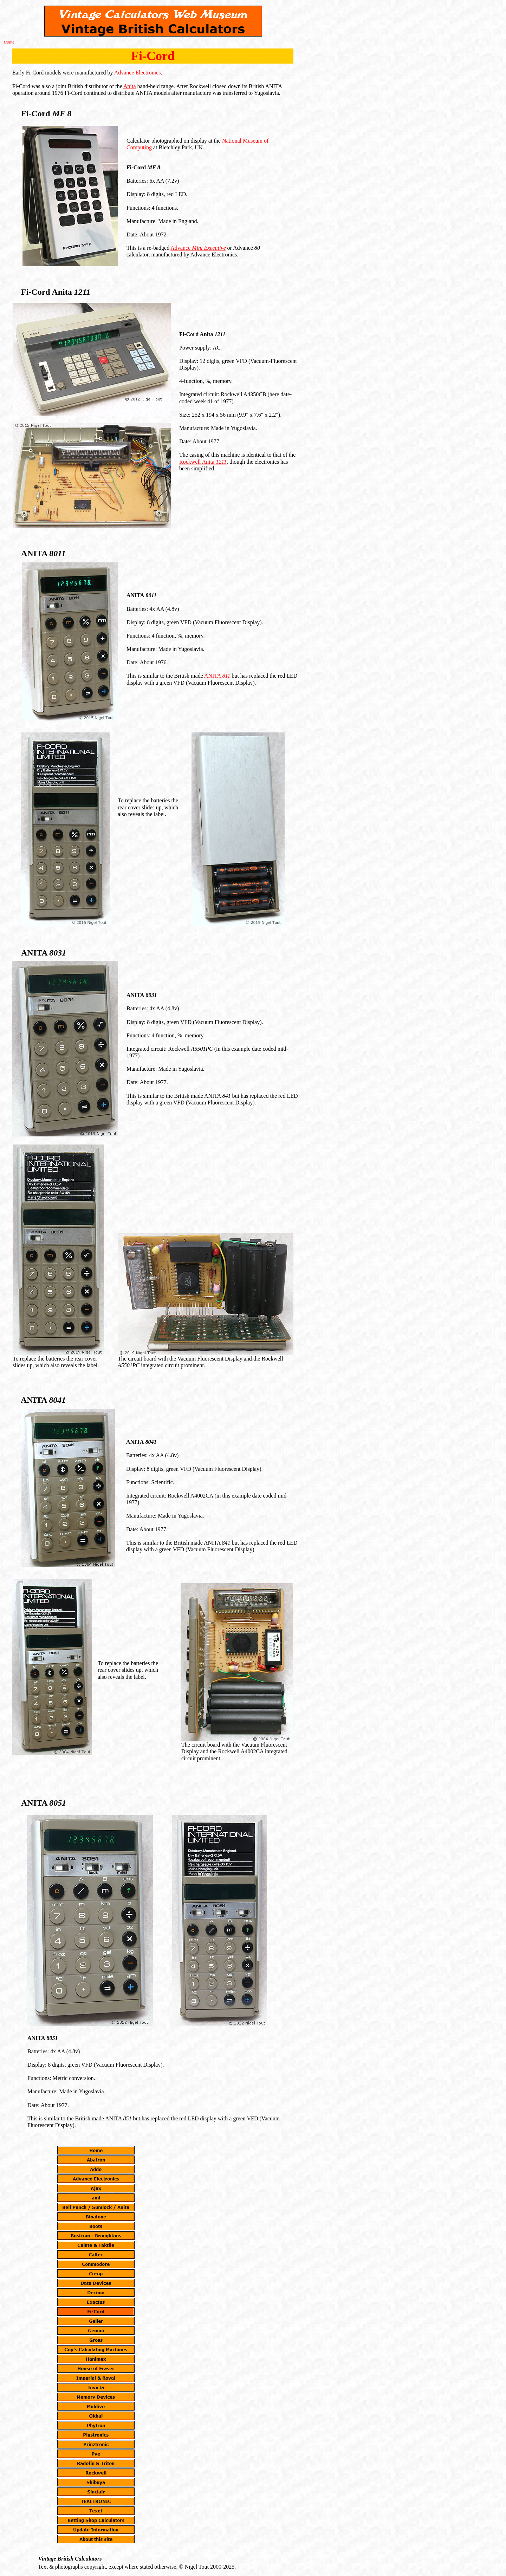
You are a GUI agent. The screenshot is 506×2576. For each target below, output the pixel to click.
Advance (198, 248)
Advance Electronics (137, 73)
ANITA (217, 676)
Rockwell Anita (203, 462)
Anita (129, 86)
